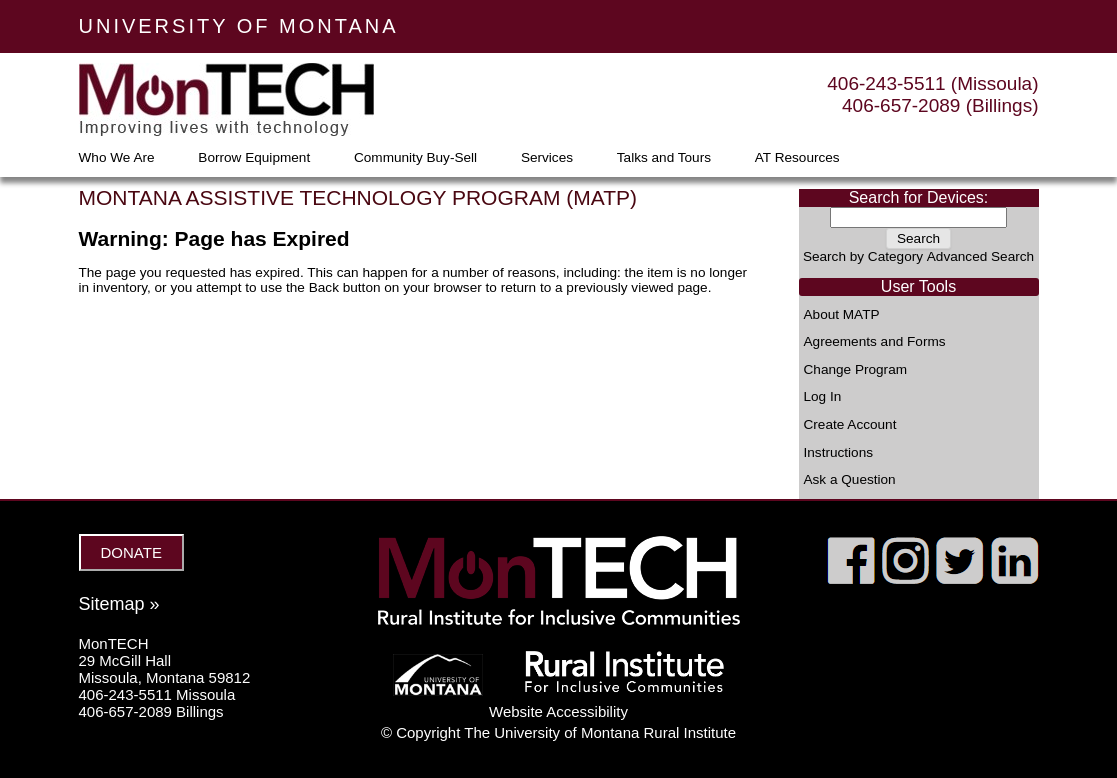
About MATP (842, 315)
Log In (823, 397)
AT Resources (797, 158)
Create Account (850, 425)
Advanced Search (980, 256)
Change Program (856, 370)
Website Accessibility (558, 711)
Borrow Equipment (254, 158)
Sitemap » (119, 604)
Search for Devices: (919, 197)
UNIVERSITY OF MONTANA (239, 26)
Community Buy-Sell (415, 158)
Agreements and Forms (875, 342)
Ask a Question (850, 480)
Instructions (839, 453)
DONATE (131, 552)
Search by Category (863, 256)
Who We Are (117, 158)
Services (547, 158)
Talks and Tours (664, 158)
